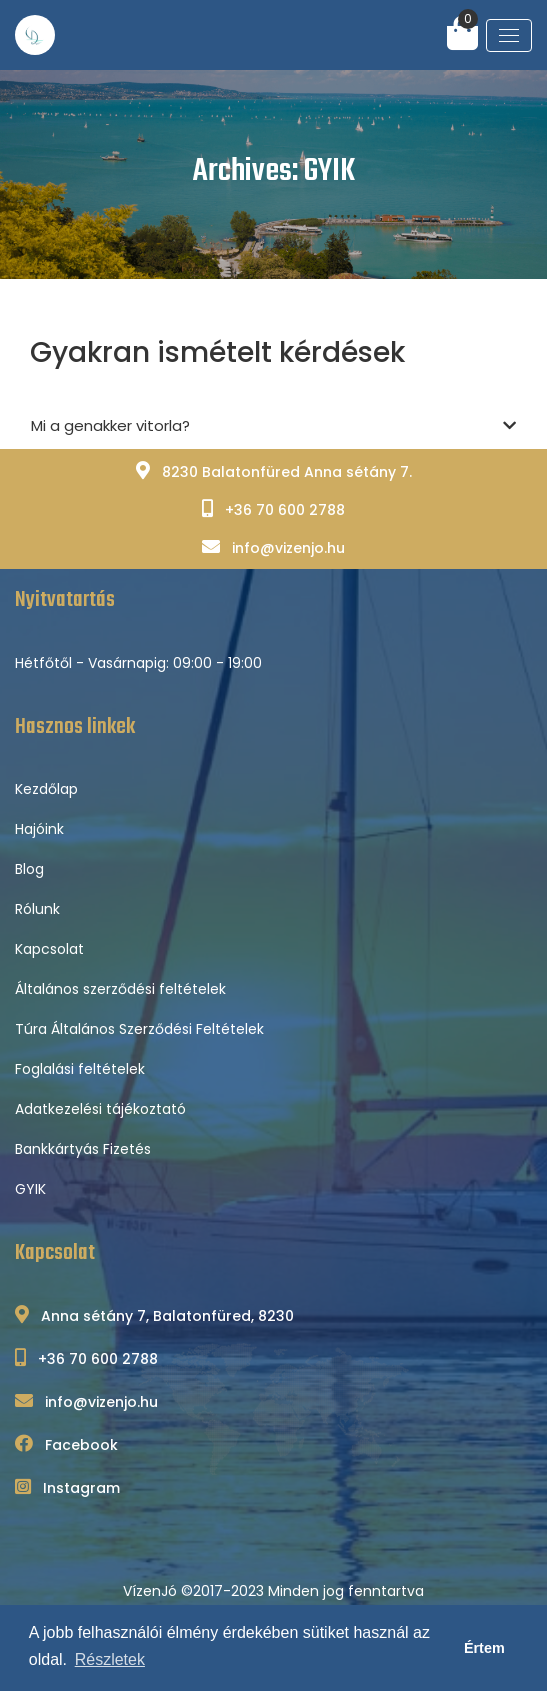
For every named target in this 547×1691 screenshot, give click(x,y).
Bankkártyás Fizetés (83, 1149)
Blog (29, 869)
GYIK (30, 1189)
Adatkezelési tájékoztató (100, 1109)
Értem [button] (484, 1648)
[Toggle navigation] (509, 35)
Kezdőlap (46, 789)
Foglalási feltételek (80, 1069)
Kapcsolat (49, 949)
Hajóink (39, 829)
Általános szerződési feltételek (120, 989)
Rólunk (37, 909)
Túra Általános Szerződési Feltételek (139, 1029)
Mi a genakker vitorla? (273, 426)
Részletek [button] (110, 1659)
